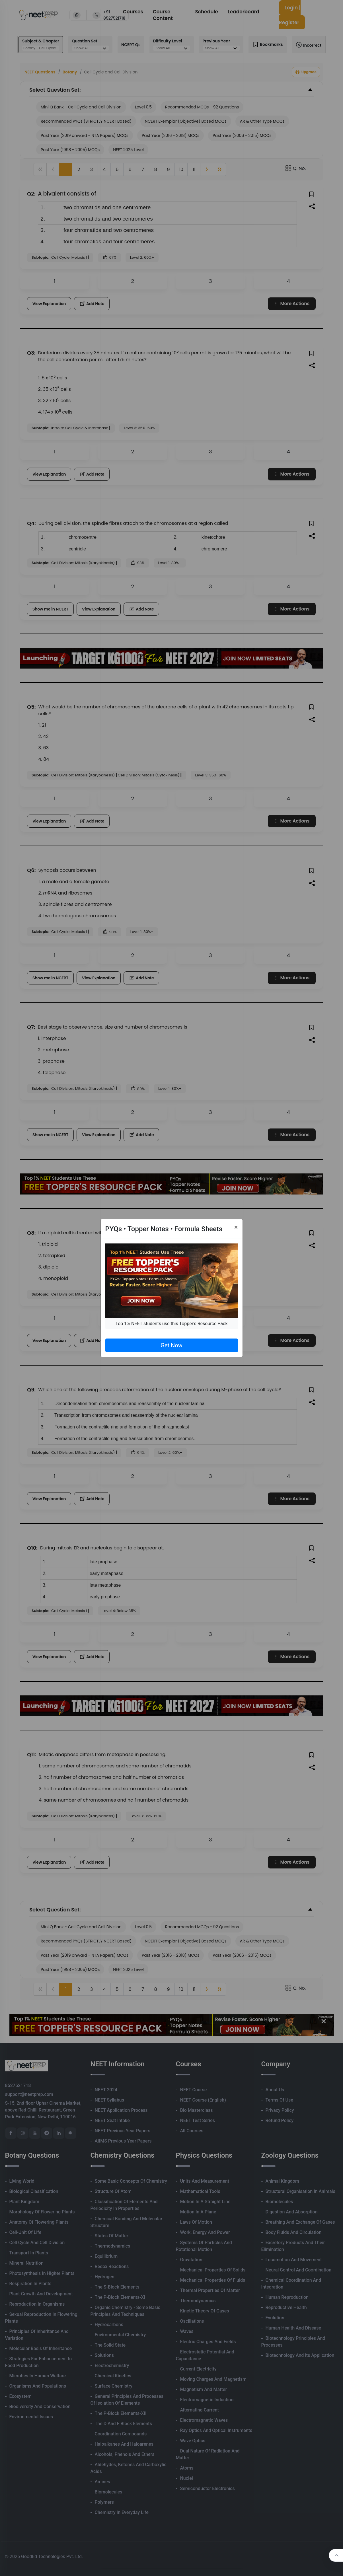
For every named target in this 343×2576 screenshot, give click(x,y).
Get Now (171, 1345)
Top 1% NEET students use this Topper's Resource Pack (171, 1323)
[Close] (236, 1227)
